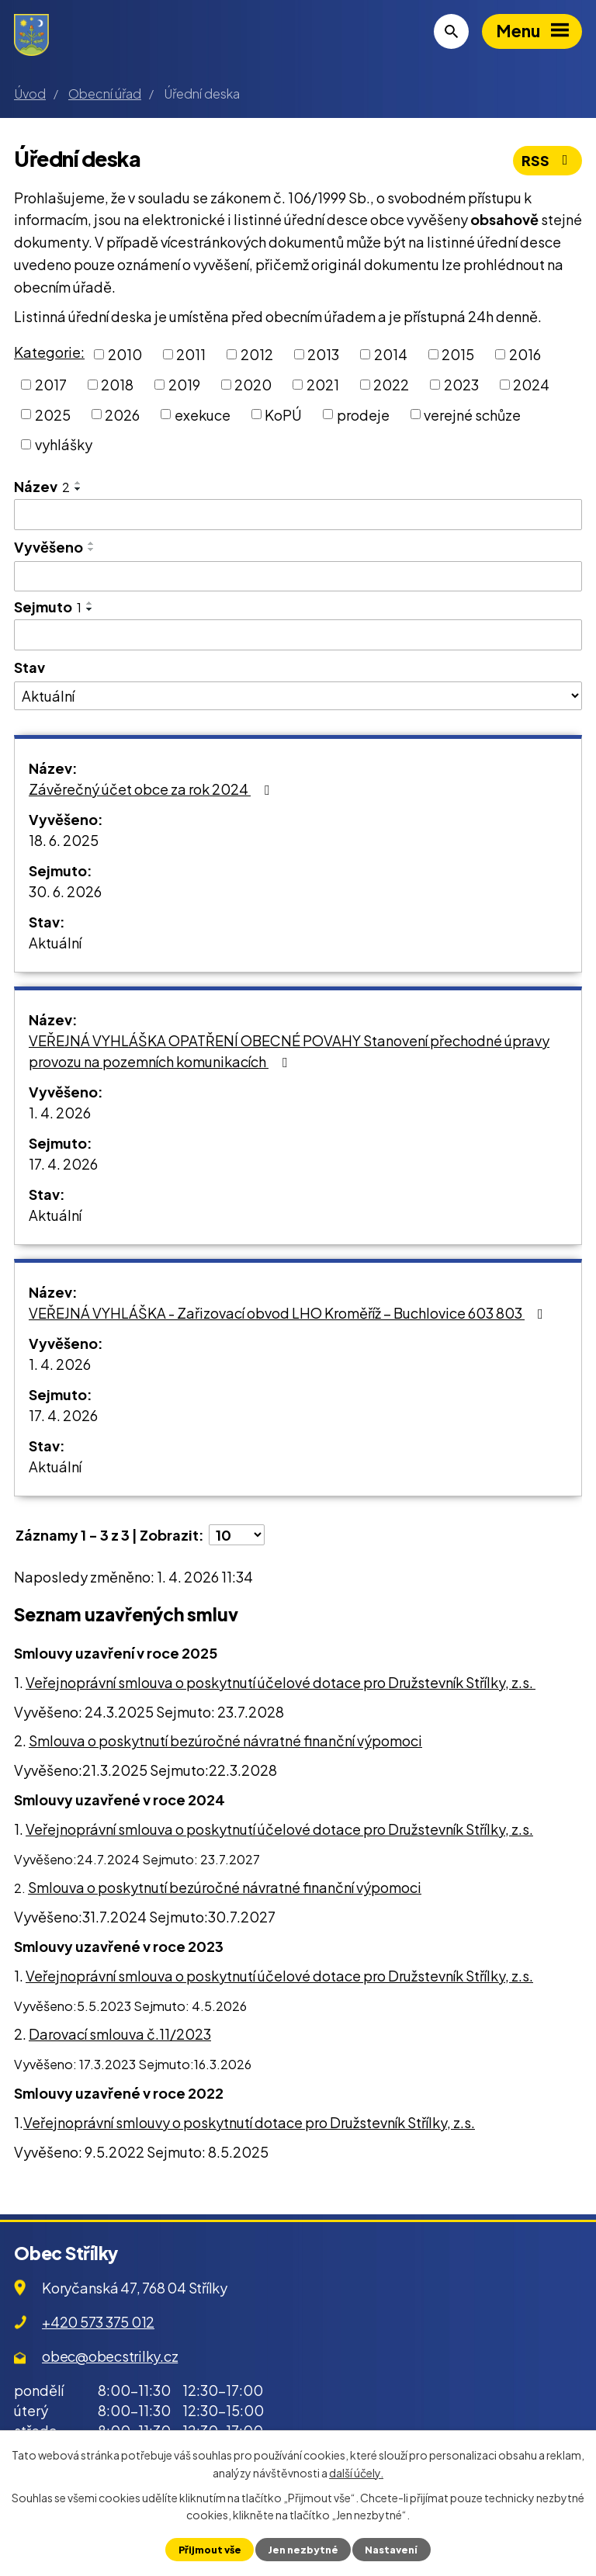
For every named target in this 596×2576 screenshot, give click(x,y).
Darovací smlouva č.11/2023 (120, 2034)
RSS (548, 160)
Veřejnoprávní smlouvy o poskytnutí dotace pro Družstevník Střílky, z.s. (249, 2122)
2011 (191, 354)
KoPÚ (283, 414)
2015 (458, 354)
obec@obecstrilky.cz (110, 2356)
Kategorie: (49, 352)
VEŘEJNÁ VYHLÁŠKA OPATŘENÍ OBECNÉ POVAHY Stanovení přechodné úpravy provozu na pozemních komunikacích (289, 1050)
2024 (531, 385)
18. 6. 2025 (64, 840)
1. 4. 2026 (60, 1113)
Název (42, 486)
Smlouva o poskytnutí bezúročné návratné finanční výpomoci (225, 1740)
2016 (525, 354)
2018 (117, 385)
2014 (390, 354)
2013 (323, 354)
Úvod (30, 93)
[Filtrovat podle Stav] (298, 696)
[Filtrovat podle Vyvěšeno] (298, 576)
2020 (253, 385)
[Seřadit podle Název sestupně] (78, 489)
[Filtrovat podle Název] (298, 514)
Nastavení (391, 2549)
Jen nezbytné (303, 2549)
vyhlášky (63, 444)
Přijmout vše (209, 2549)
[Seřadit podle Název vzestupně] (78, 483)
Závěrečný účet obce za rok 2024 (152, 789)
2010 (125, 354)
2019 (184, 385)
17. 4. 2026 (63, 1164)
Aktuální (55, 943)
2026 (122, 414)
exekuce (202, 414)
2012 (257, 354)
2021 (323, 385)
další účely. (356, 2472)
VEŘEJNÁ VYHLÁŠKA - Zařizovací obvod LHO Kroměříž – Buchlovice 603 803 (289, 1313)
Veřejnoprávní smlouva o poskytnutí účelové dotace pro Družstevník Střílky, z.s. (280, 1682)
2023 (461, 385)
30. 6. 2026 (65, 891)
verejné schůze (472, 414)
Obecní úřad (104, 93)
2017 (51, 385)
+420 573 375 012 (98, 2322)
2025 (53, 414)
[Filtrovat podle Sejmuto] (298, 634)
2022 (391, 385)
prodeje (363, 414)
